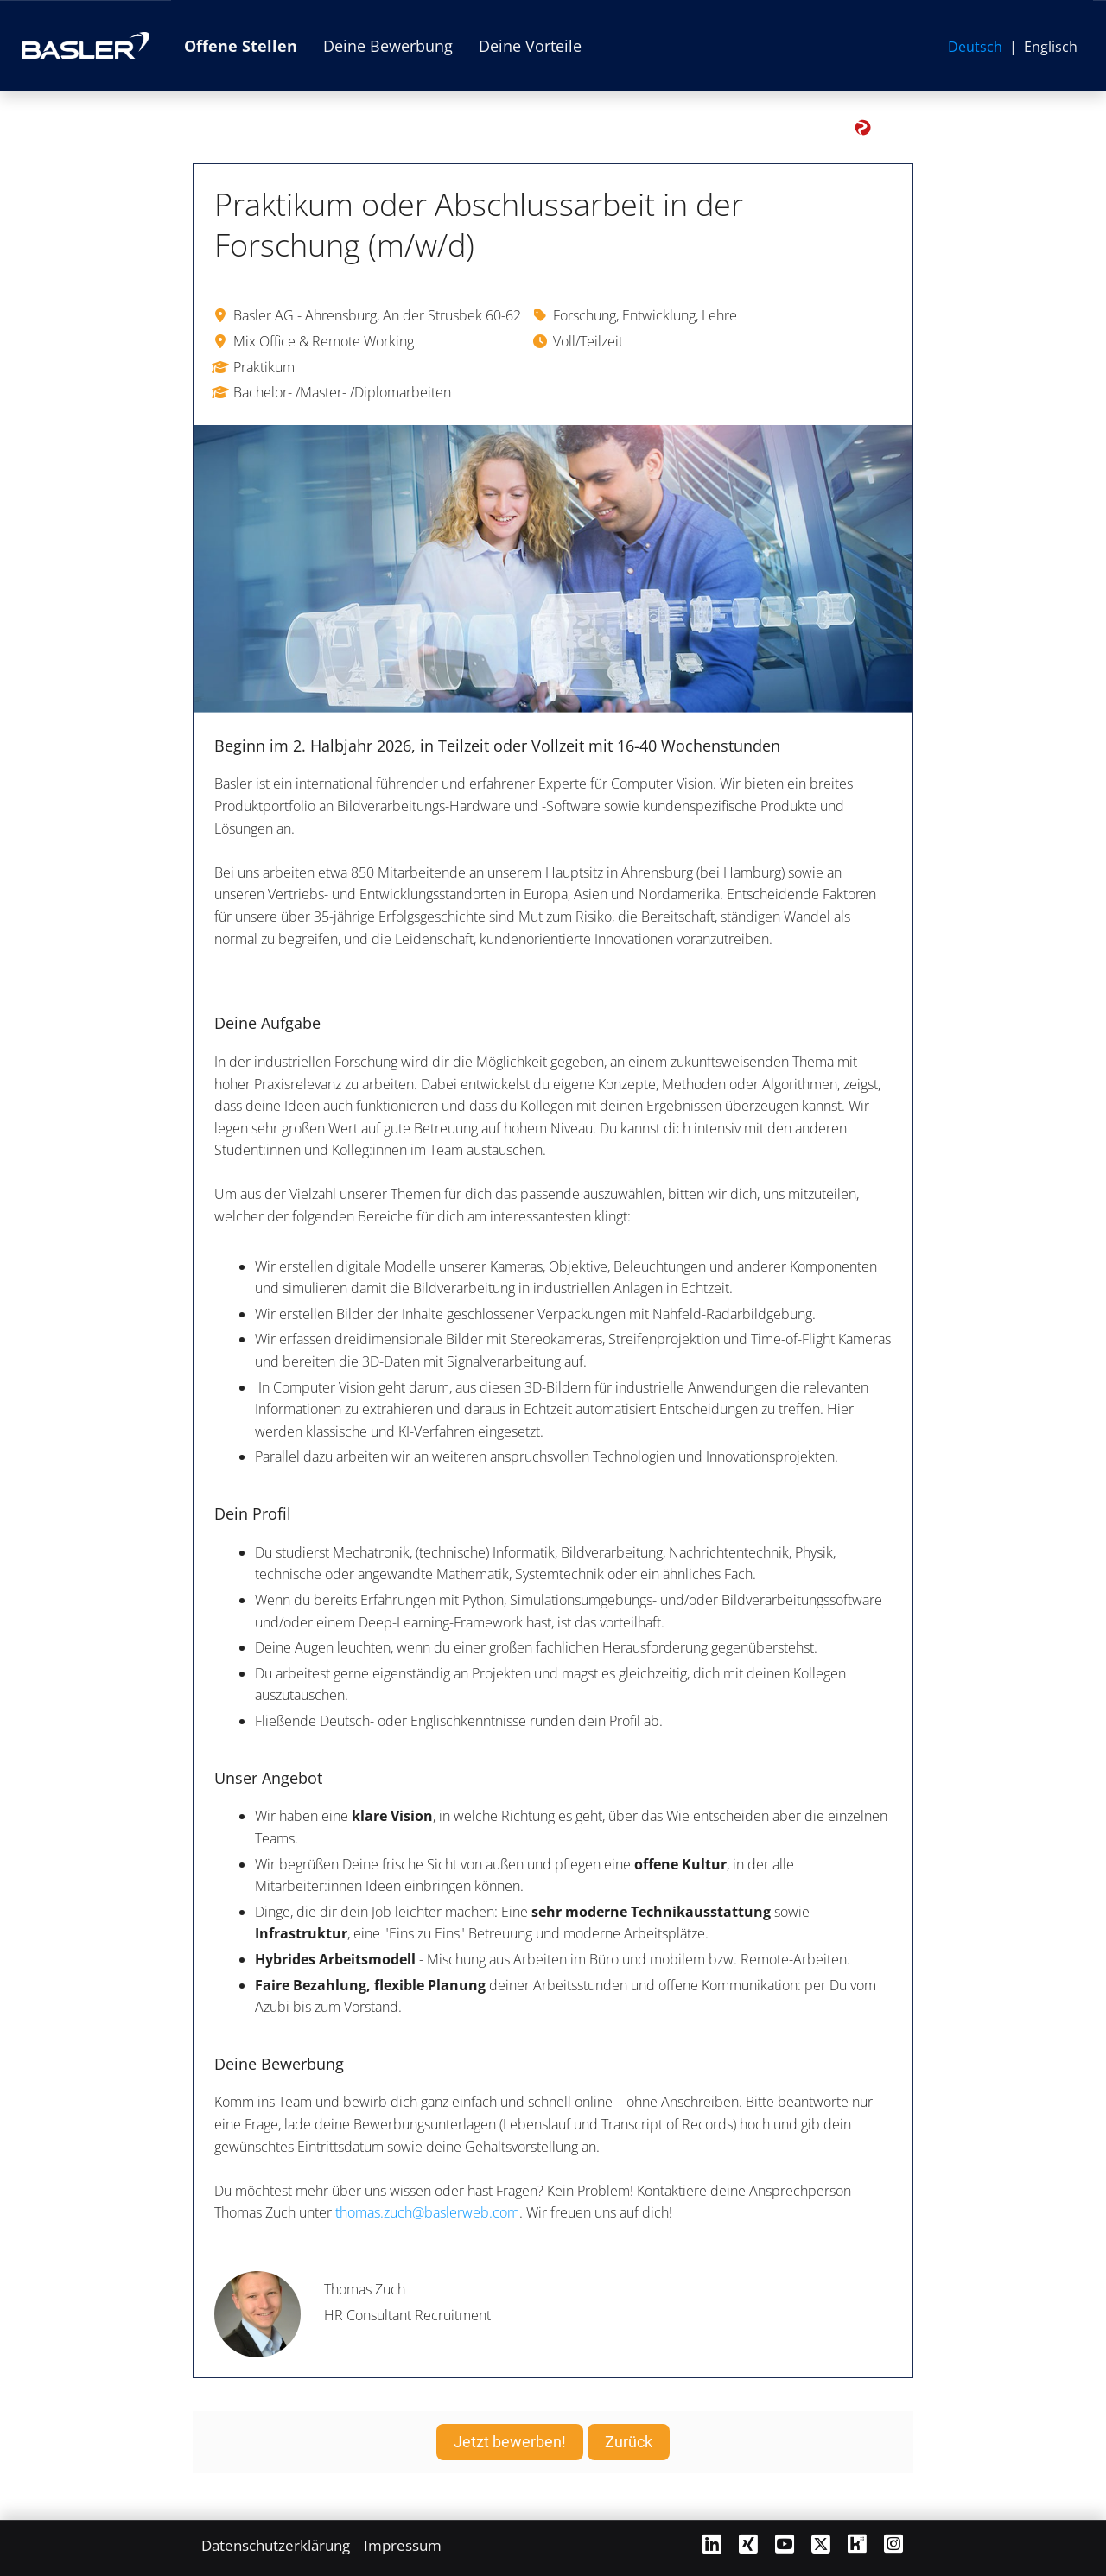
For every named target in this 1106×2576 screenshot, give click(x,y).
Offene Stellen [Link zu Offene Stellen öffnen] (240, 45)
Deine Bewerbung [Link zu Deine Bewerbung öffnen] (388, 45)
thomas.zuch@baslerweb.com (427, 2212)
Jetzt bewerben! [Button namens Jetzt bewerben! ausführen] (510, 2442)
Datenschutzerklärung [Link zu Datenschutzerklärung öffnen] (275, 2545)
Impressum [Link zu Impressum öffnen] (403, 2545)
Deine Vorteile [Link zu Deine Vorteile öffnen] (530, 45)
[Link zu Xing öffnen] (748, 2543)
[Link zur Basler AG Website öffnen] (85, 45)
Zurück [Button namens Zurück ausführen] (628, 2442)
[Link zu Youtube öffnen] (784, 2543)
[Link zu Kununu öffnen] (857, 2543)
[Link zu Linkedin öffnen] (712, 2543)
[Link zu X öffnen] (821, 2543)
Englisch (1050, 46)
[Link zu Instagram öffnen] (893, 2543)
